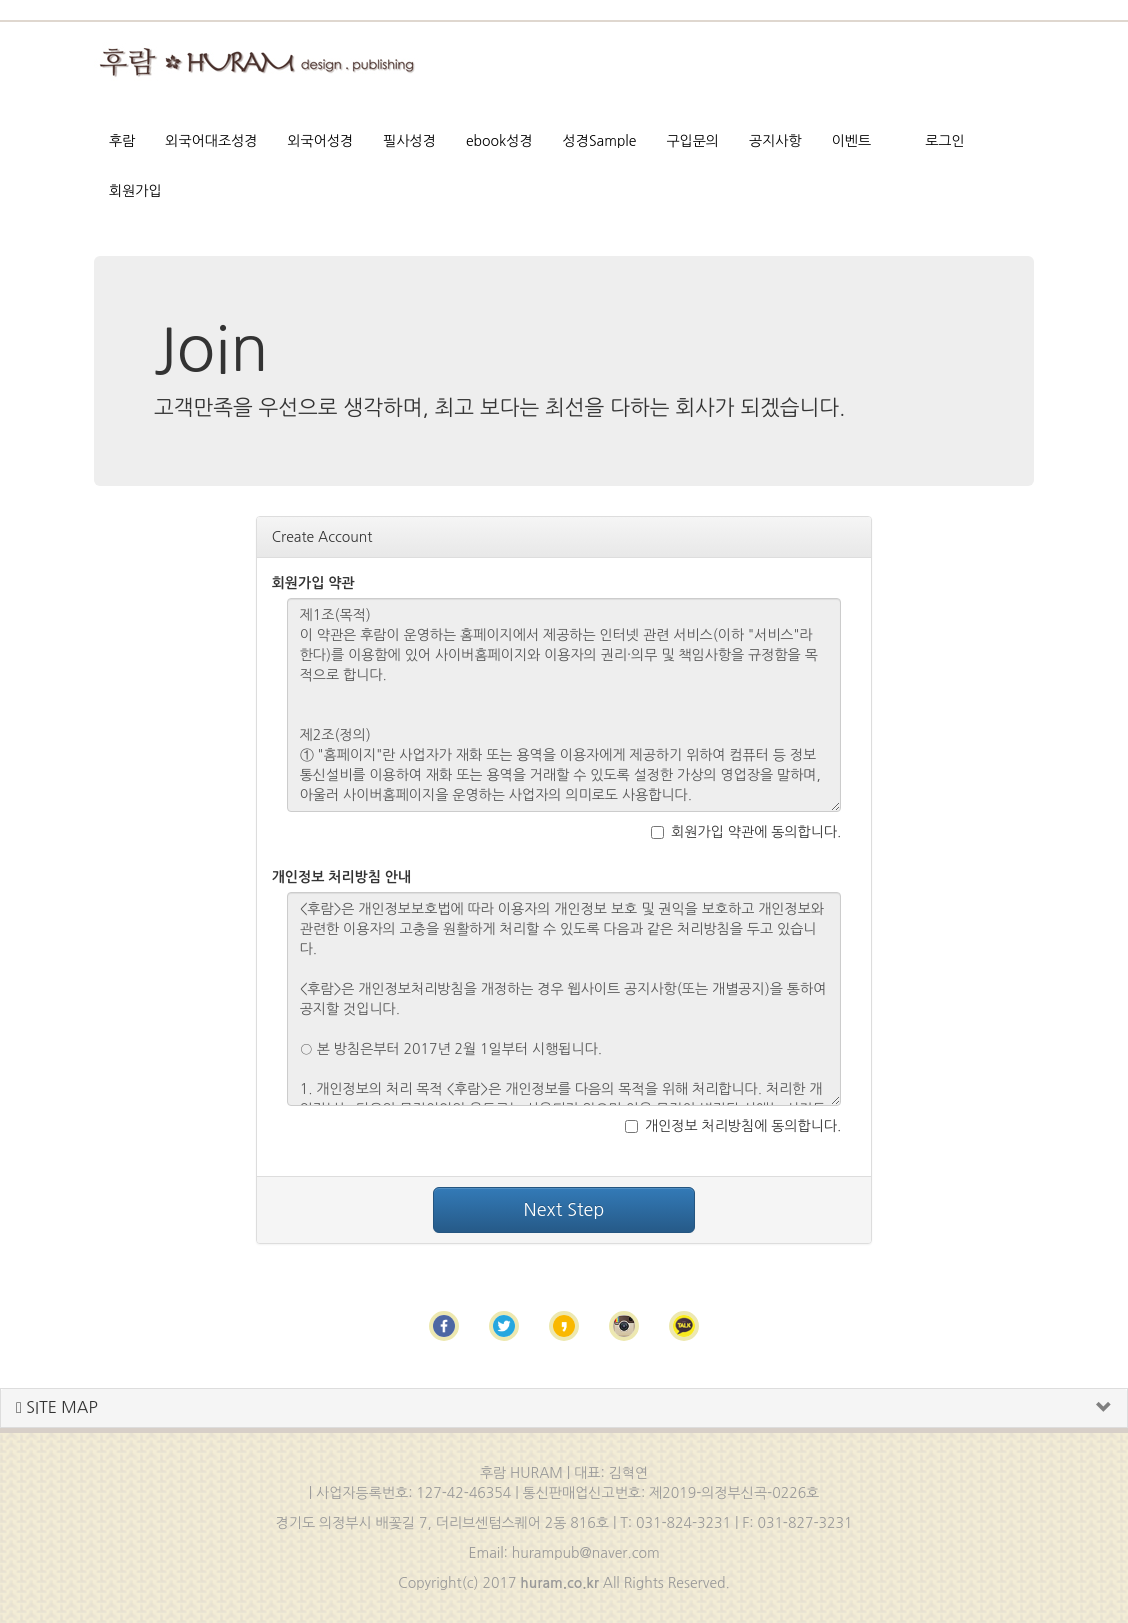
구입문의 (692, 141)
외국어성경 (320, 141)
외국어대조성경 (211, 141)
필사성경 (409, 141)
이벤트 (851, 141)
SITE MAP (57, 1407)
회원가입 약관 (313, 583)
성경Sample (600, 141)
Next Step (564, 1210)
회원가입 (135, 191)
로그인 (944, 141)
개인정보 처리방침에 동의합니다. (733, 1126)
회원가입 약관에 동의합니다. (746, 832)
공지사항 (775, 141)
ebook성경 (499, 141)
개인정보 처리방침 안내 (341, 877)
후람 (122, 141)
